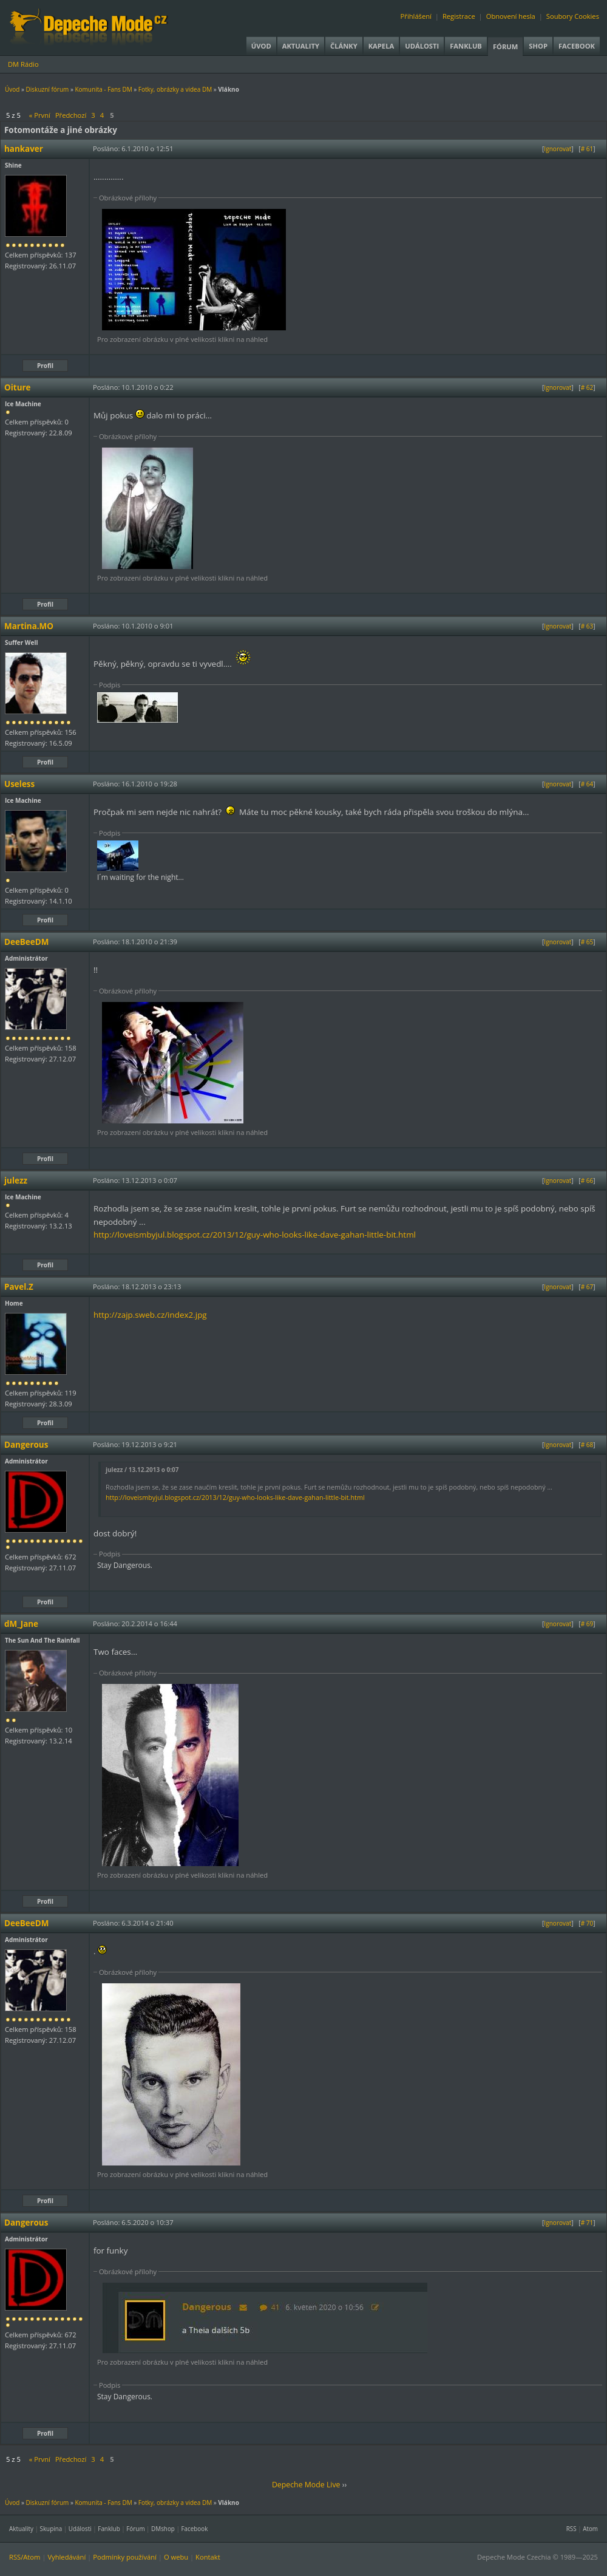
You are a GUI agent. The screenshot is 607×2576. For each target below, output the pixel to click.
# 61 (587, 149)
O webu (176, 2556)
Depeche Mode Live (306, 2484)
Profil (45, 365)
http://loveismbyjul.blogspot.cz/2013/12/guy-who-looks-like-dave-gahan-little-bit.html (254, 1234)
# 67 (587, 1287)
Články (344, 45)
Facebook (576, 45)
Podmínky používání (125, 2556)
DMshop (163, 2528)
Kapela (381, 45)
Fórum (505, 46)
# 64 (587, 784)
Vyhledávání (66, 2556)
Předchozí (70, 115)
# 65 (587, 942)
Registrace (459, 16)
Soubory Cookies (572, 16)
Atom (590, 2528)
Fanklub (466, 45)
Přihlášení (416, 16)
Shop (538, 45)
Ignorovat (557, 149)
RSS (571, 2528)
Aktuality (300, 45)
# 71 (587, 2222)
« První (39, 115)
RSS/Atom (24, 2556)
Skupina (51, 2528)
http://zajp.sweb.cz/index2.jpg (150, 1314)
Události (422, 45)
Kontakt (207, 2556)
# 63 (587, 626)
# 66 (587, 1180)
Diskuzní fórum (47, 89)
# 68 (587, 1444)
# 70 (587, 1923)
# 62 (587, 387)
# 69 (587, 1624)
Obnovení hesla (510, 16)
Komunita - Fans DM (103, 89)
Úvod (261, 45)
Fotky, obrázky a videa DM (175, 89)
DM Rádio (23, 64)
